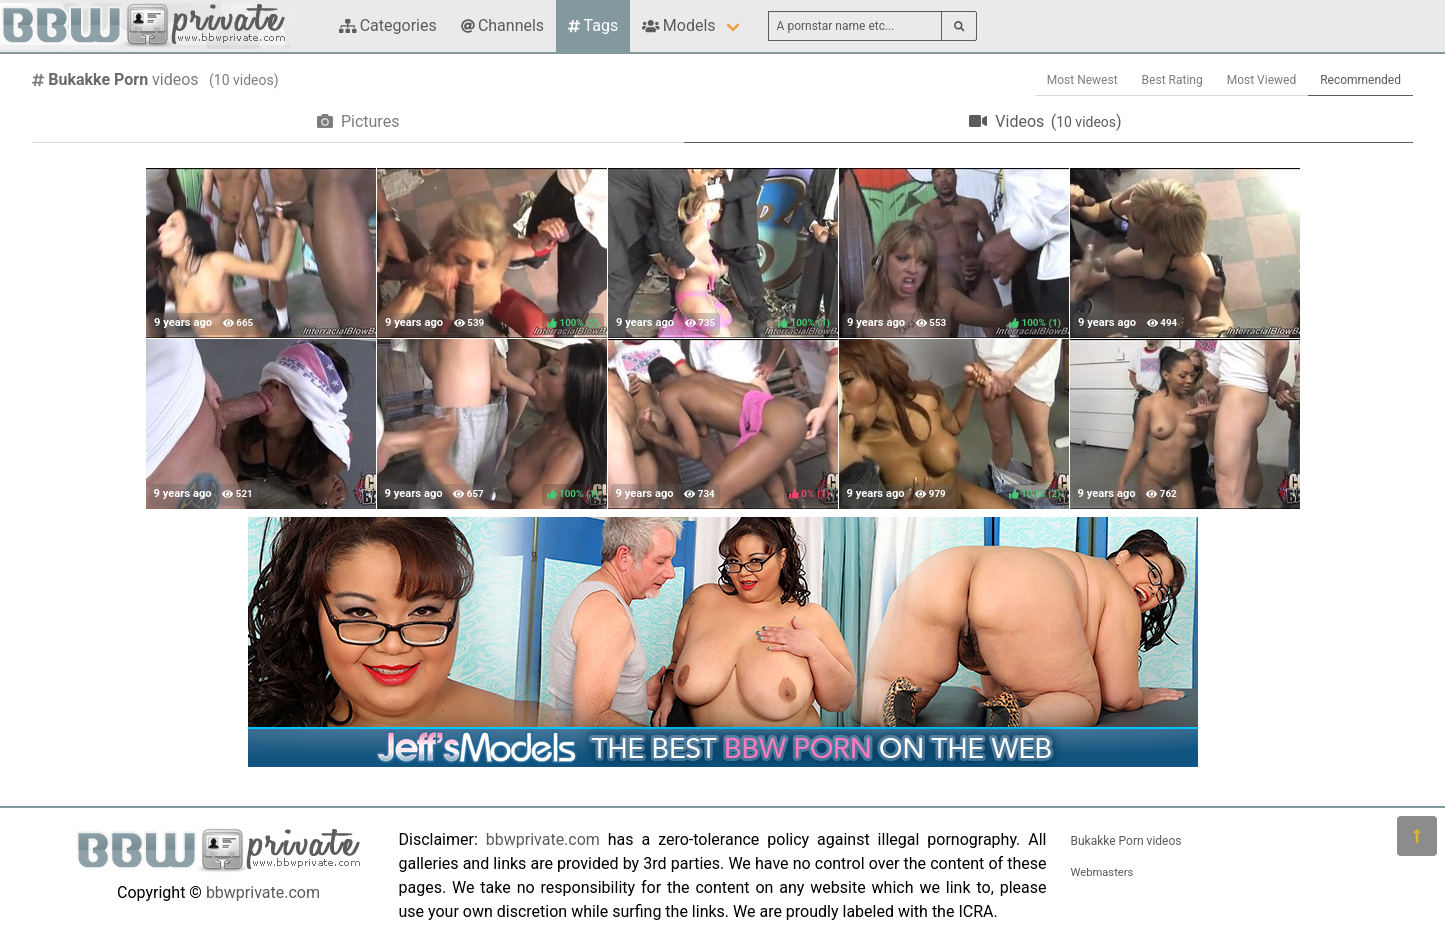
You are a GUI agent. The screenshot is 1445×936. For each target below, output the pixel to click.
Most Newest (1082, 80)
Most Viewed (1262, 80)
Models (678, 25)
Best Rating (1172, 80)
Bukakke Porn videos (1126, 841)
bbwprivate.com (263, 892)
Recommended (1360, 80)
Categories (388, 25)
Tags (593, 25)
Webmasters (1102, 872)
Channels (502, 25)
